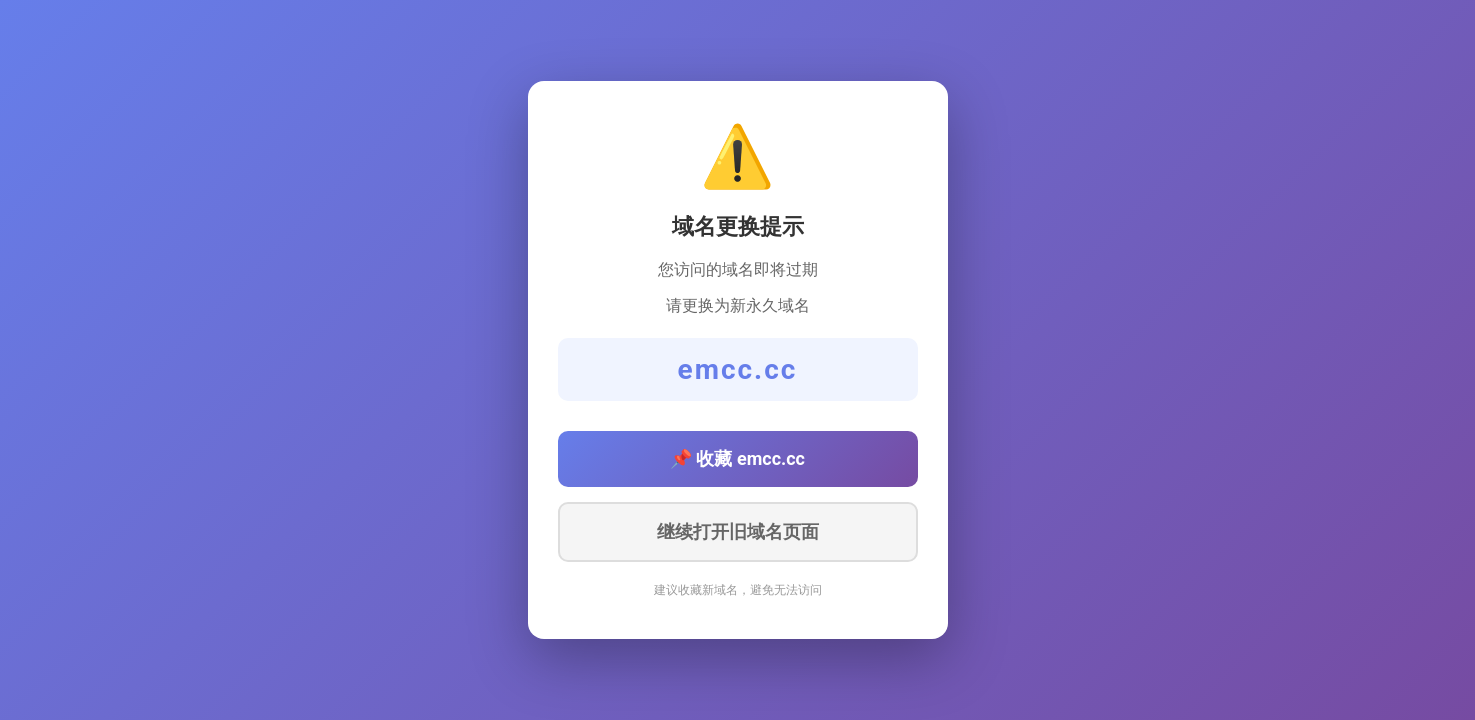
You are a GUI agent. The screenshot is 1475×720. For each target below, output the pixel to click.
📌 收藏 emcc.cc (737, 458)
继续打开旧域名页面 (738, 532)
